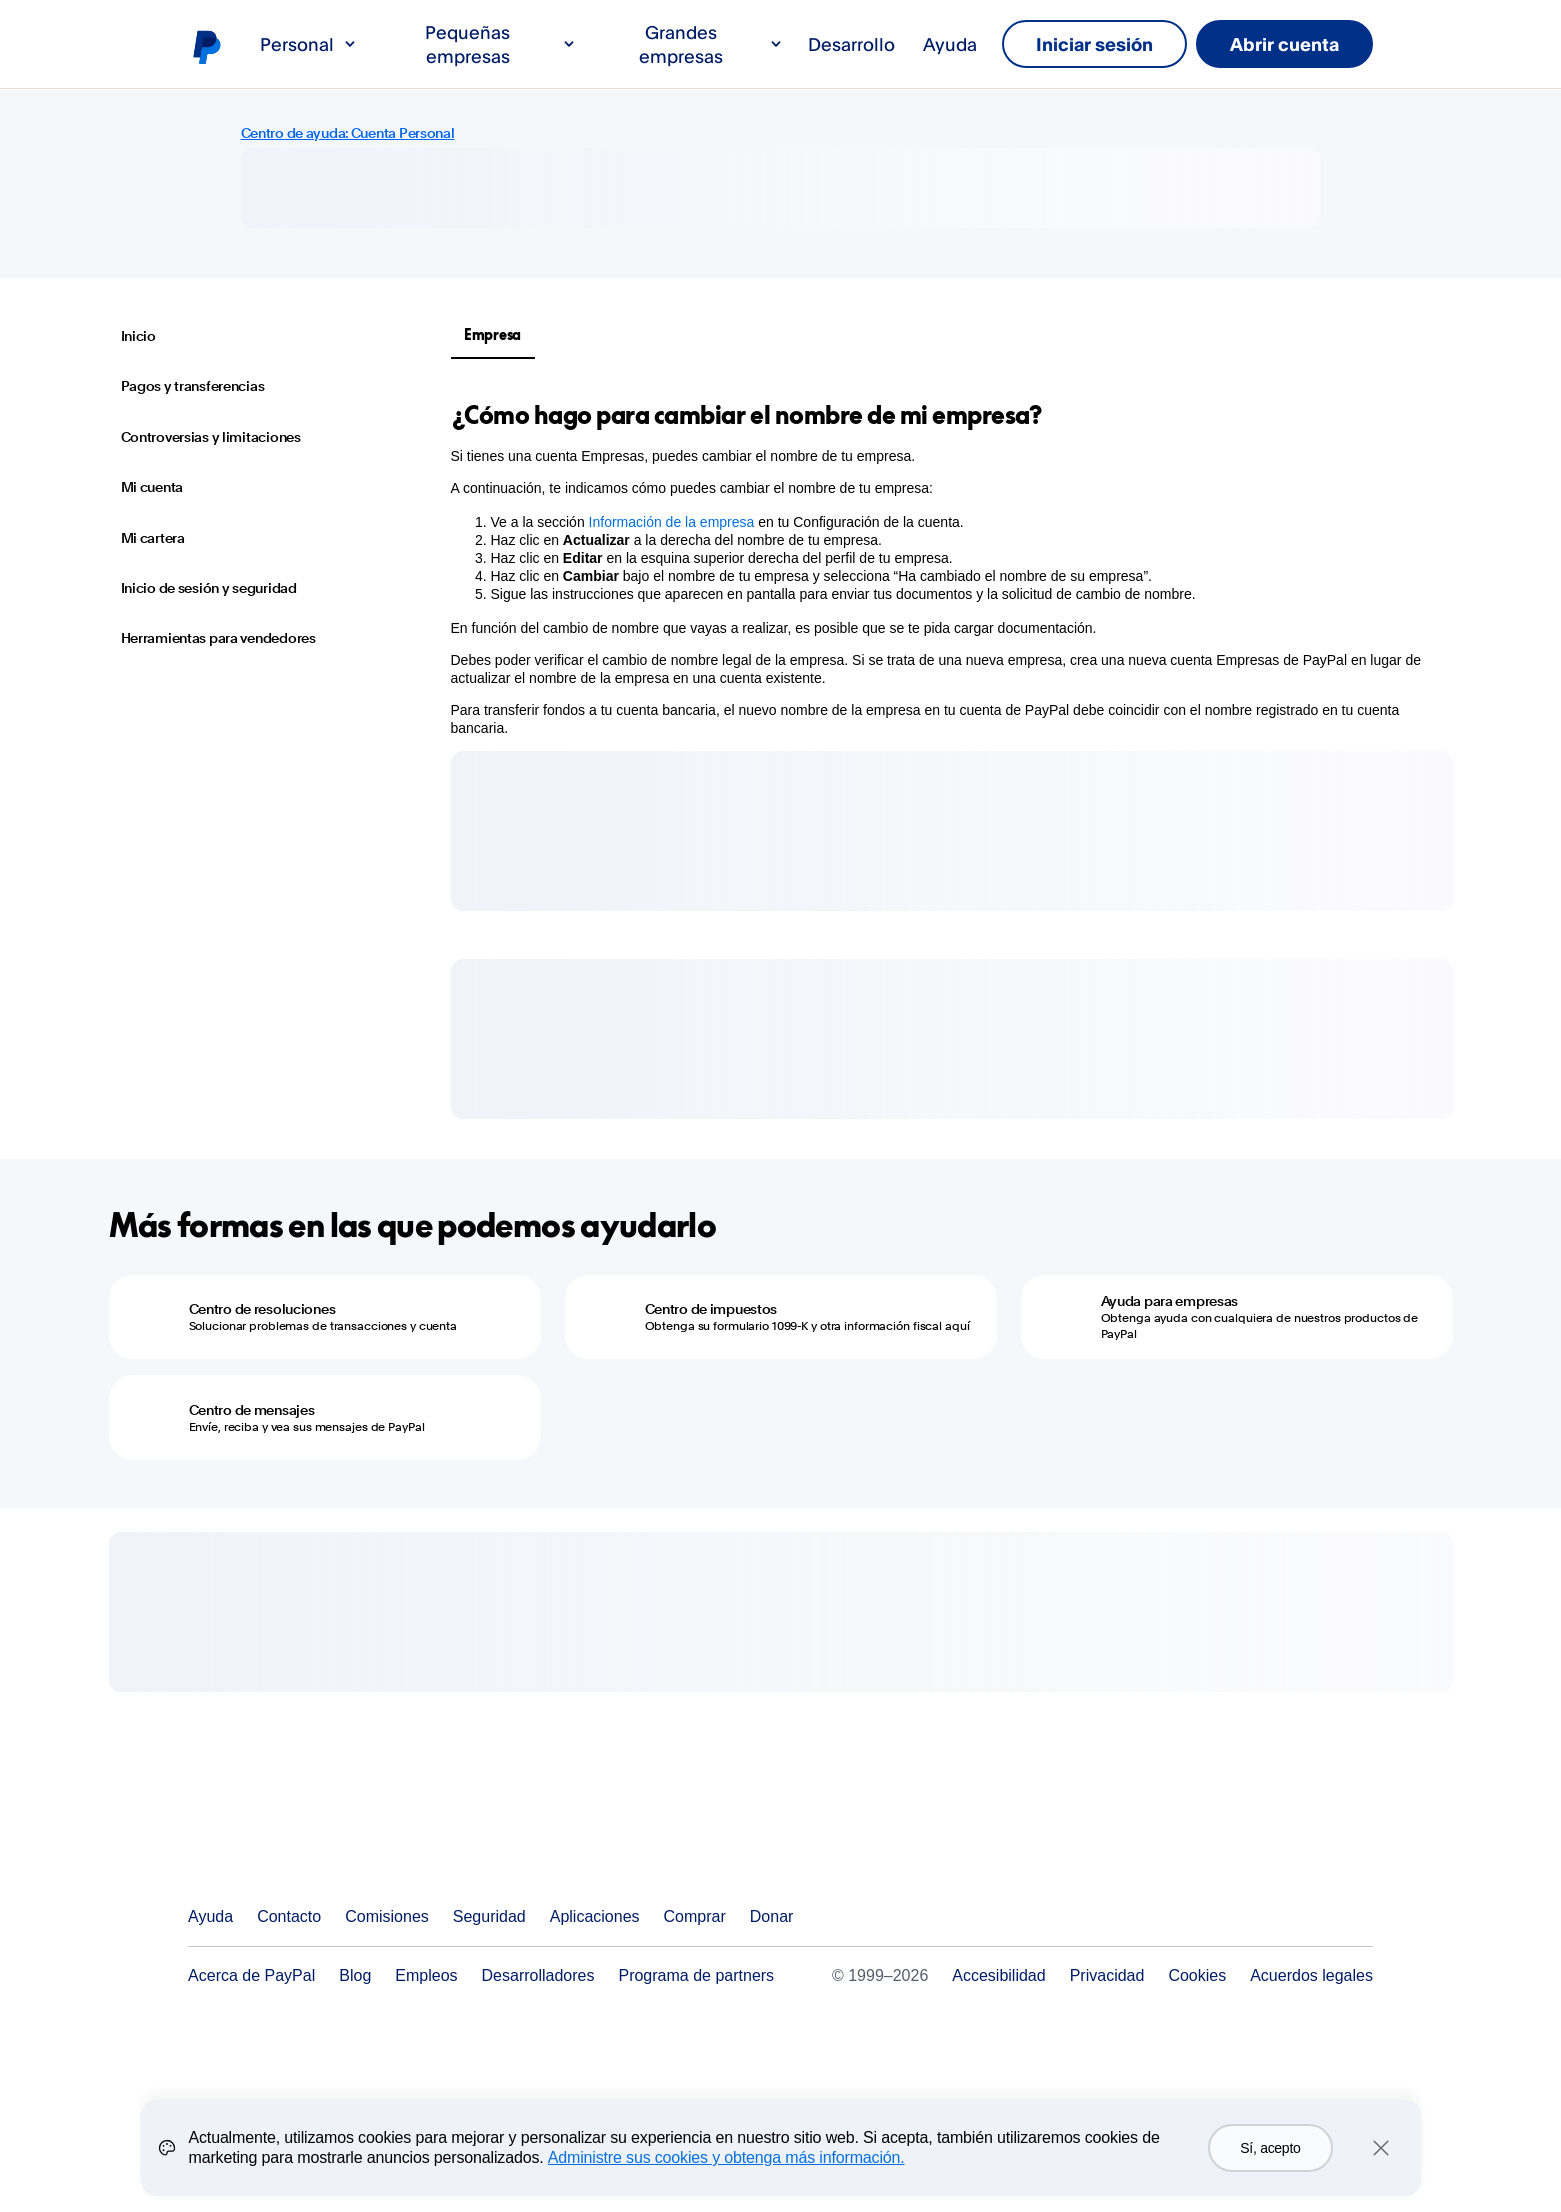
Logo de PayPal (206, 46)
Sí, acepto (1270, 2148)
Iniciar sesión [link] (1094, 44)
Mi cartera (153, 538)
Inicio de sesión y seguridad (209, 588)
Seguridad (489, 1916)
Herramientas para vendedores (218, 638)
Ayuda (950, 44)
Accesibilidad (998, 1975)
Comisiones (387, 1916)
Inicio (138, 336)
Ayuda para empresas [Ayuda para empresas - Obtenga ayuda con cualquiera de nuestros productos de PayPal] (1170, 1301)
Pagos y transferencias (193, 386)
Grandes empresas (711, 44)
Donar (772, 1916)
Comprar (695, 1916)
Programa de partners (696, 1975)
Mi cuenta (152, 487)
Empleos (426, 1975)
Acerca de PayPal (251, 1975)
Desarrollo (851, 44)
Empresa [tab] (492, 334)
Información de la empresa (672, 522)
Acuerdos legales (1311, 1975)
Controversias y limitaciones (211, 437)
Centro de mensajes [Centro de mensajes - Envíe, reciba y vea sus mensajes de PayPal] (252, 1410)
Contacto (289, 1916)
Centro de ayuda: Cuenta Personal (348, 133)
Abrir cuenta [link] (1284, 44)
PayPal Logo (284, 1843)
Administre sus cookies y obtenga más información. (726, 2157)
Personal (309, 44)
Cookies (1197, 1975)
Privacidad (1107, 1975)
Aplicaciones (595, 1916)
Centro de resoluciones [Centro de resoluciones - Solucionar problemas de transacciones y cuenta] (262, 1309)
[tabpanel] (940, 568)
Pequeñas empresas (501, 44)
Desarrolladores (538, 1975)
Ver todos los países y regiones (1357, 1917)
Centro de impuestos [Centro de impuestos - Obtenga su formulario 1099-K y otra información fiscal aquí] (711, 1309)
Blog (355, 1975)
